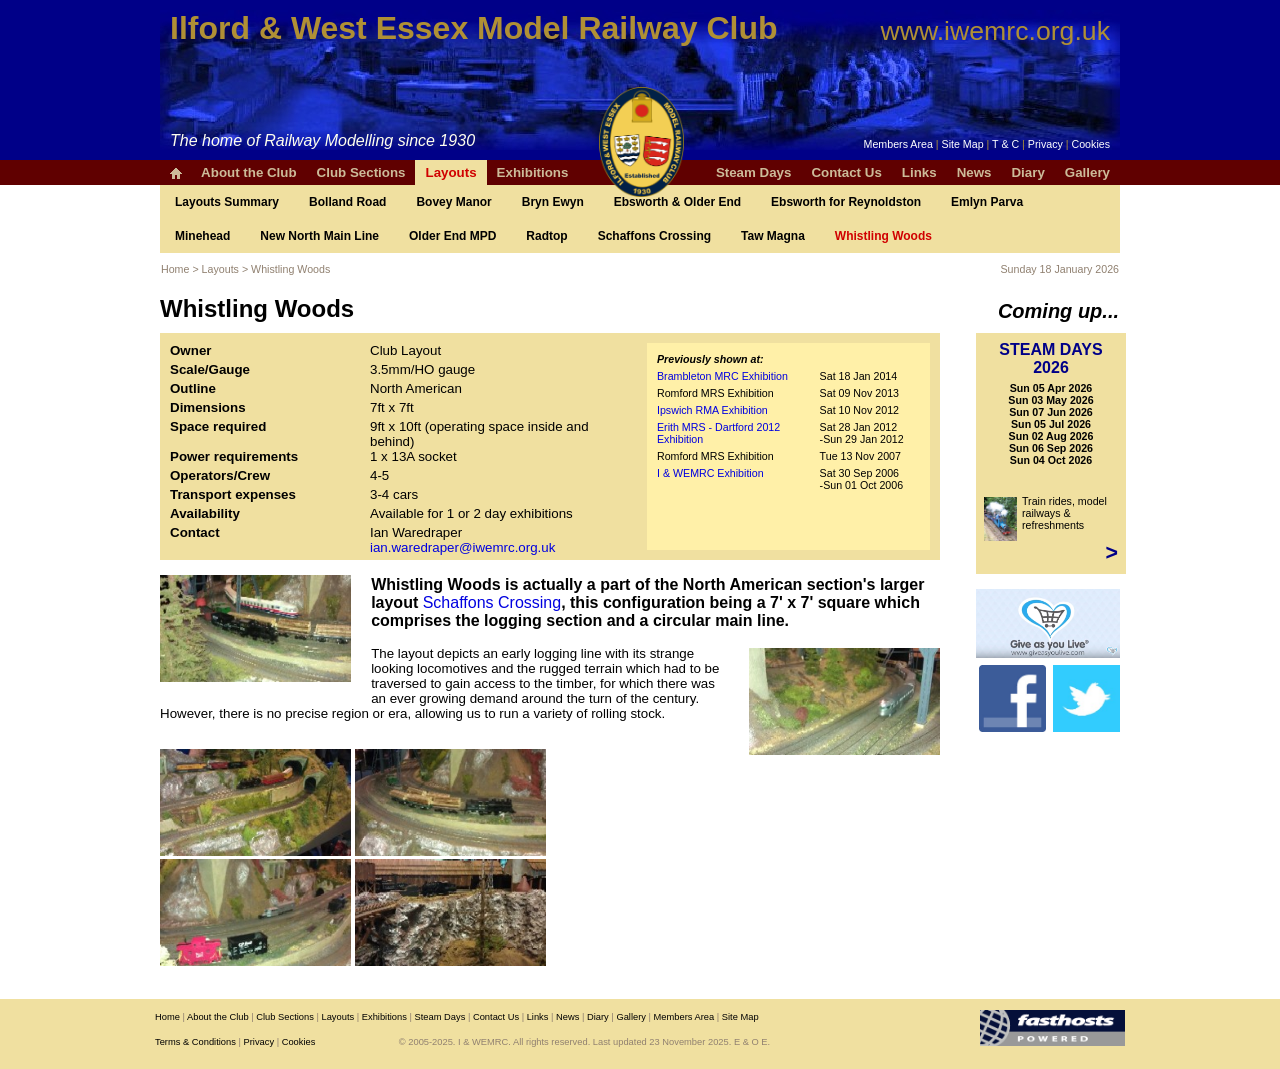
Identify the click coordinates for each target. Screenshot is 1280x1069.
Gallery (1087, 172)
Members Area (898, 144)
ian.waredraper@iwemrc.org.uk (462, 547)
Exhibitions (533, 172)
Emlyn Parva (987, 202)
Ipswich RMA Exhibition (712, 410)
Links (919, 172)
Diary (1027, 172)
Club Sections (361, 172)
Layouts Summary (227, 202)
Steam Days (754, 172)
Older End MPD (452, 236)
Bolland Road (347, 202)
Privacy (1045, 144)
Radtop (546, 236)
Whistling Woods (883, 236)
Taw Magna (773, 236)
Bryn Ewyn (553, 202)
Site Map (963, 144)
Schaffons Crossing (654, 236)
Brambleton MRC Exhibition (722, 376)
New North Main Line (319, 236)
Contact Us (846, 172)
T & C (1005, 144)
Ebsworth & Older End (677, 202)
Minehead (202, 236)
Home (175, 269)
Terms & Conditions (195, 1042)
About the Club (249, 172)
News (974, 172)
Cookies (1091, 144)
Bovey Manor (453, 202)
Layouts (450, 172)
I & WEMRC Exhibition (710, 473)
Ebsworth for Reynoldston (846, 202)
